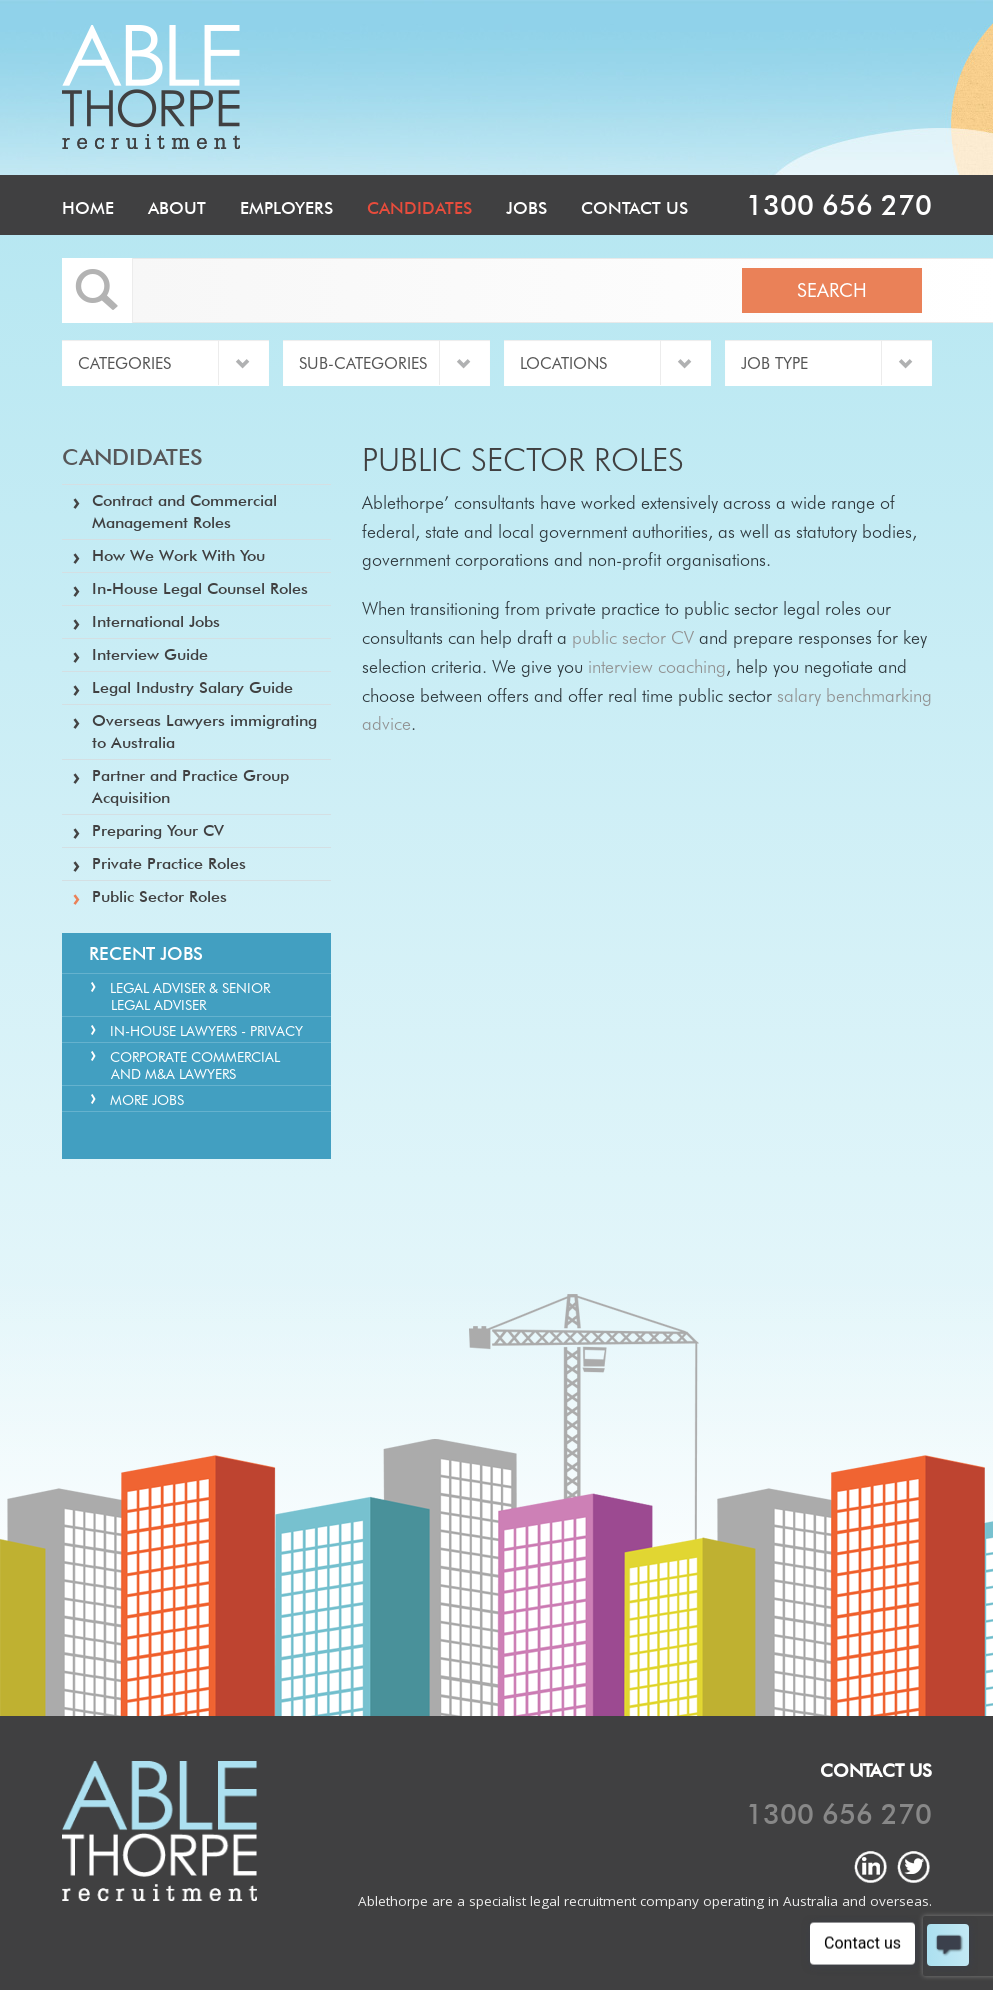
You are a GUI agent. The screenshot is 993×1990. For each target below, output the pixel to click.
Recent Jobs (146, 953)
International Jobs (156, 621)
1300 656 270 (839, 205)
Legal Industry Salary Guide (192, 687)
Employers (286, 208)
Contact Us (634, 208)
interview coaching (657, 666)
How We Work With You (178, 555)
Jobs (526, 208)
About (177, 208)
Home (88, 208)
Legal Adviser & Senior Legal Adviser (190, 996)
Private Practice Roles (169, 863)
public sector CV (633, 637)
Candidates (419, 208)
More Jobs (147, 1100)
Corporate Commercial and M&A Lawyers (195, 1065)
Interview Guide (150, 654)
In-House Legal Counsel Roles (200, 588)
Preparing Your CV (158, 830)
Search (832, 290)
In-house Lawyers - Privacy (206, 1031)
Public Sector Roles (159, 896)
